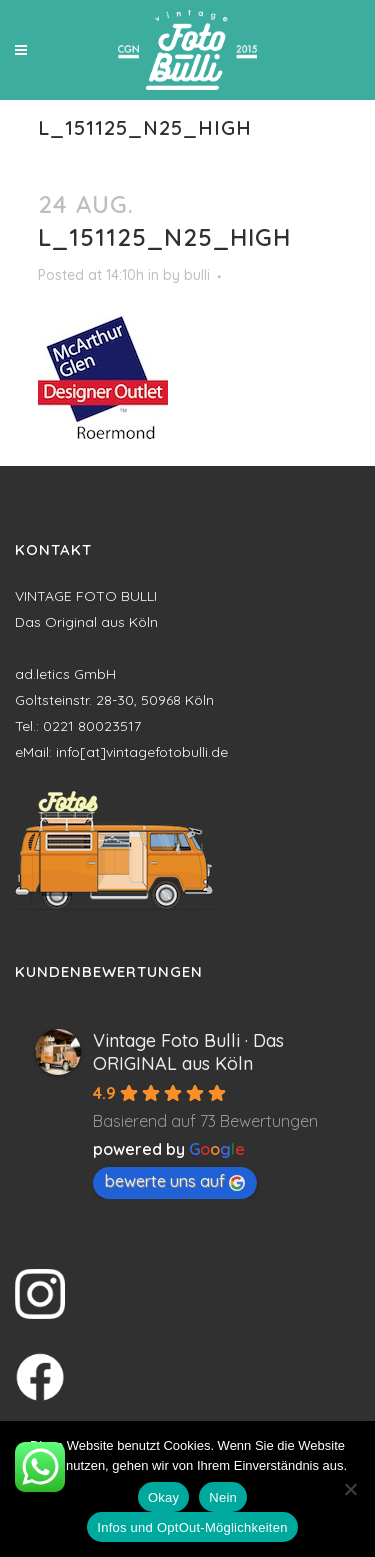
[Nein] (350, 1489)
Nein (223, 1497)
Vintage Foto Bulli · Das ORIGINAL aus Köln (188, 1052)
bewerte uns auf (175, 1181)
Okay (163, 1497)
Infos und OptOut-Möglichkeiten (192, 1527)
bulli (197, 275)
